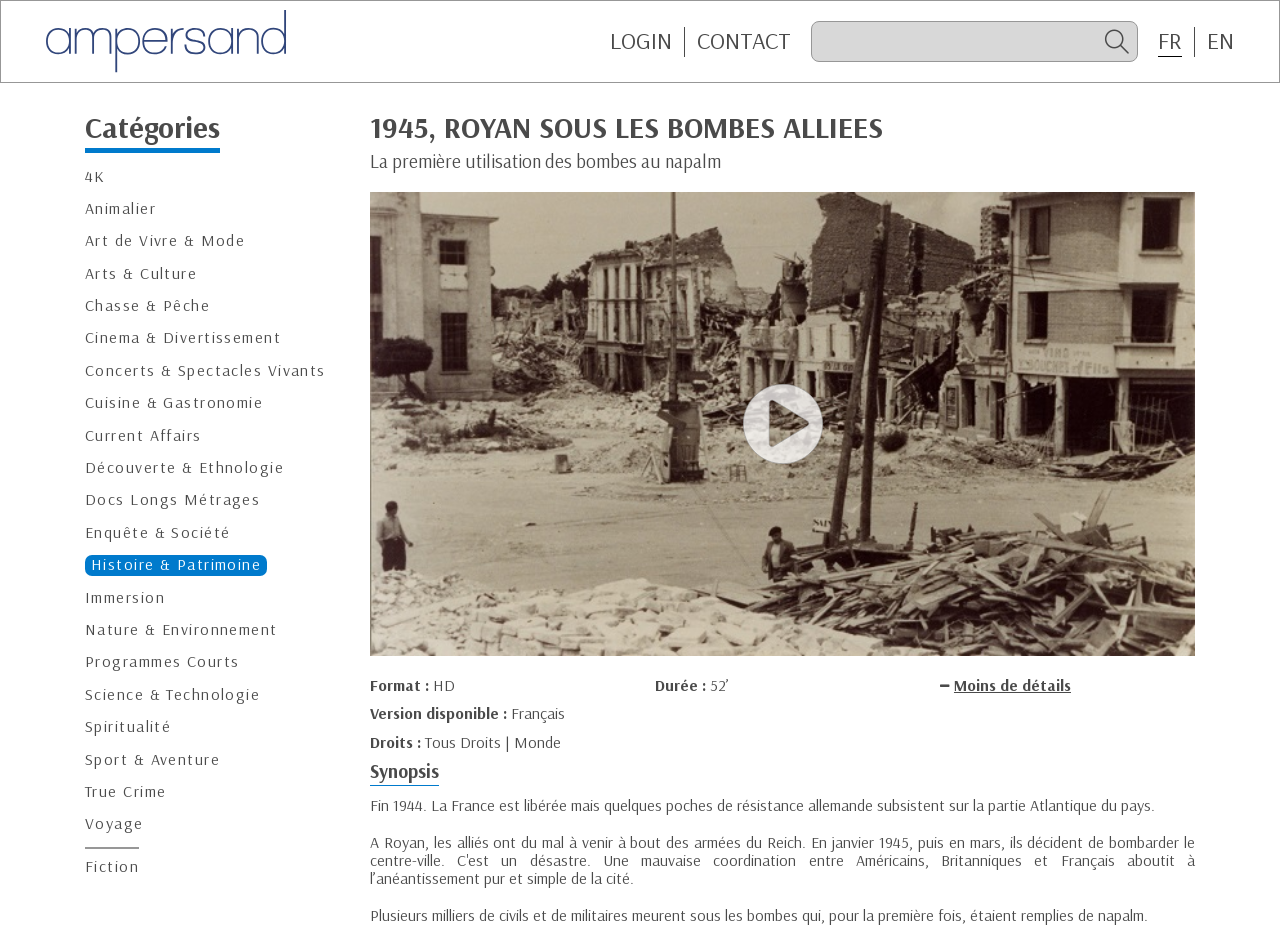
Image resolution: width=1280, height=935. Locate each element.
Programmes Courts (162, 661)
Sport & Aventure (152, 759)
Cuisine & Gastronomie (174, 402)
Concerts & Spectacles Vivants (205, 370)
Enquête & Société (157, 532)
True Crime (125, 791)
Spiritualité (128, 726)
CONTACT (744, 41)
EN (1220, 41)
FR (1170, 41)
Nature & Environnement (181, 629)
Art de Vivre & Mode (165, 240)
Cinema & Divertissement (183, 337)
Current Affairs (143, 435)
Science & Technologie (172, 694)
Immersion (125, 597)
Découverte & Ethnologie (184, 467)
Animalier (120, 208)
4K (95, 176)
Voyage (114, 823)
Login (641, 41)
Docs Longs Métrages (172, 499)
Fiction (112, 866)
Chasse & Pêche (147, 305)
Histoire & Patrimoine (176, 564)
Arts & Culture (141, 273)
